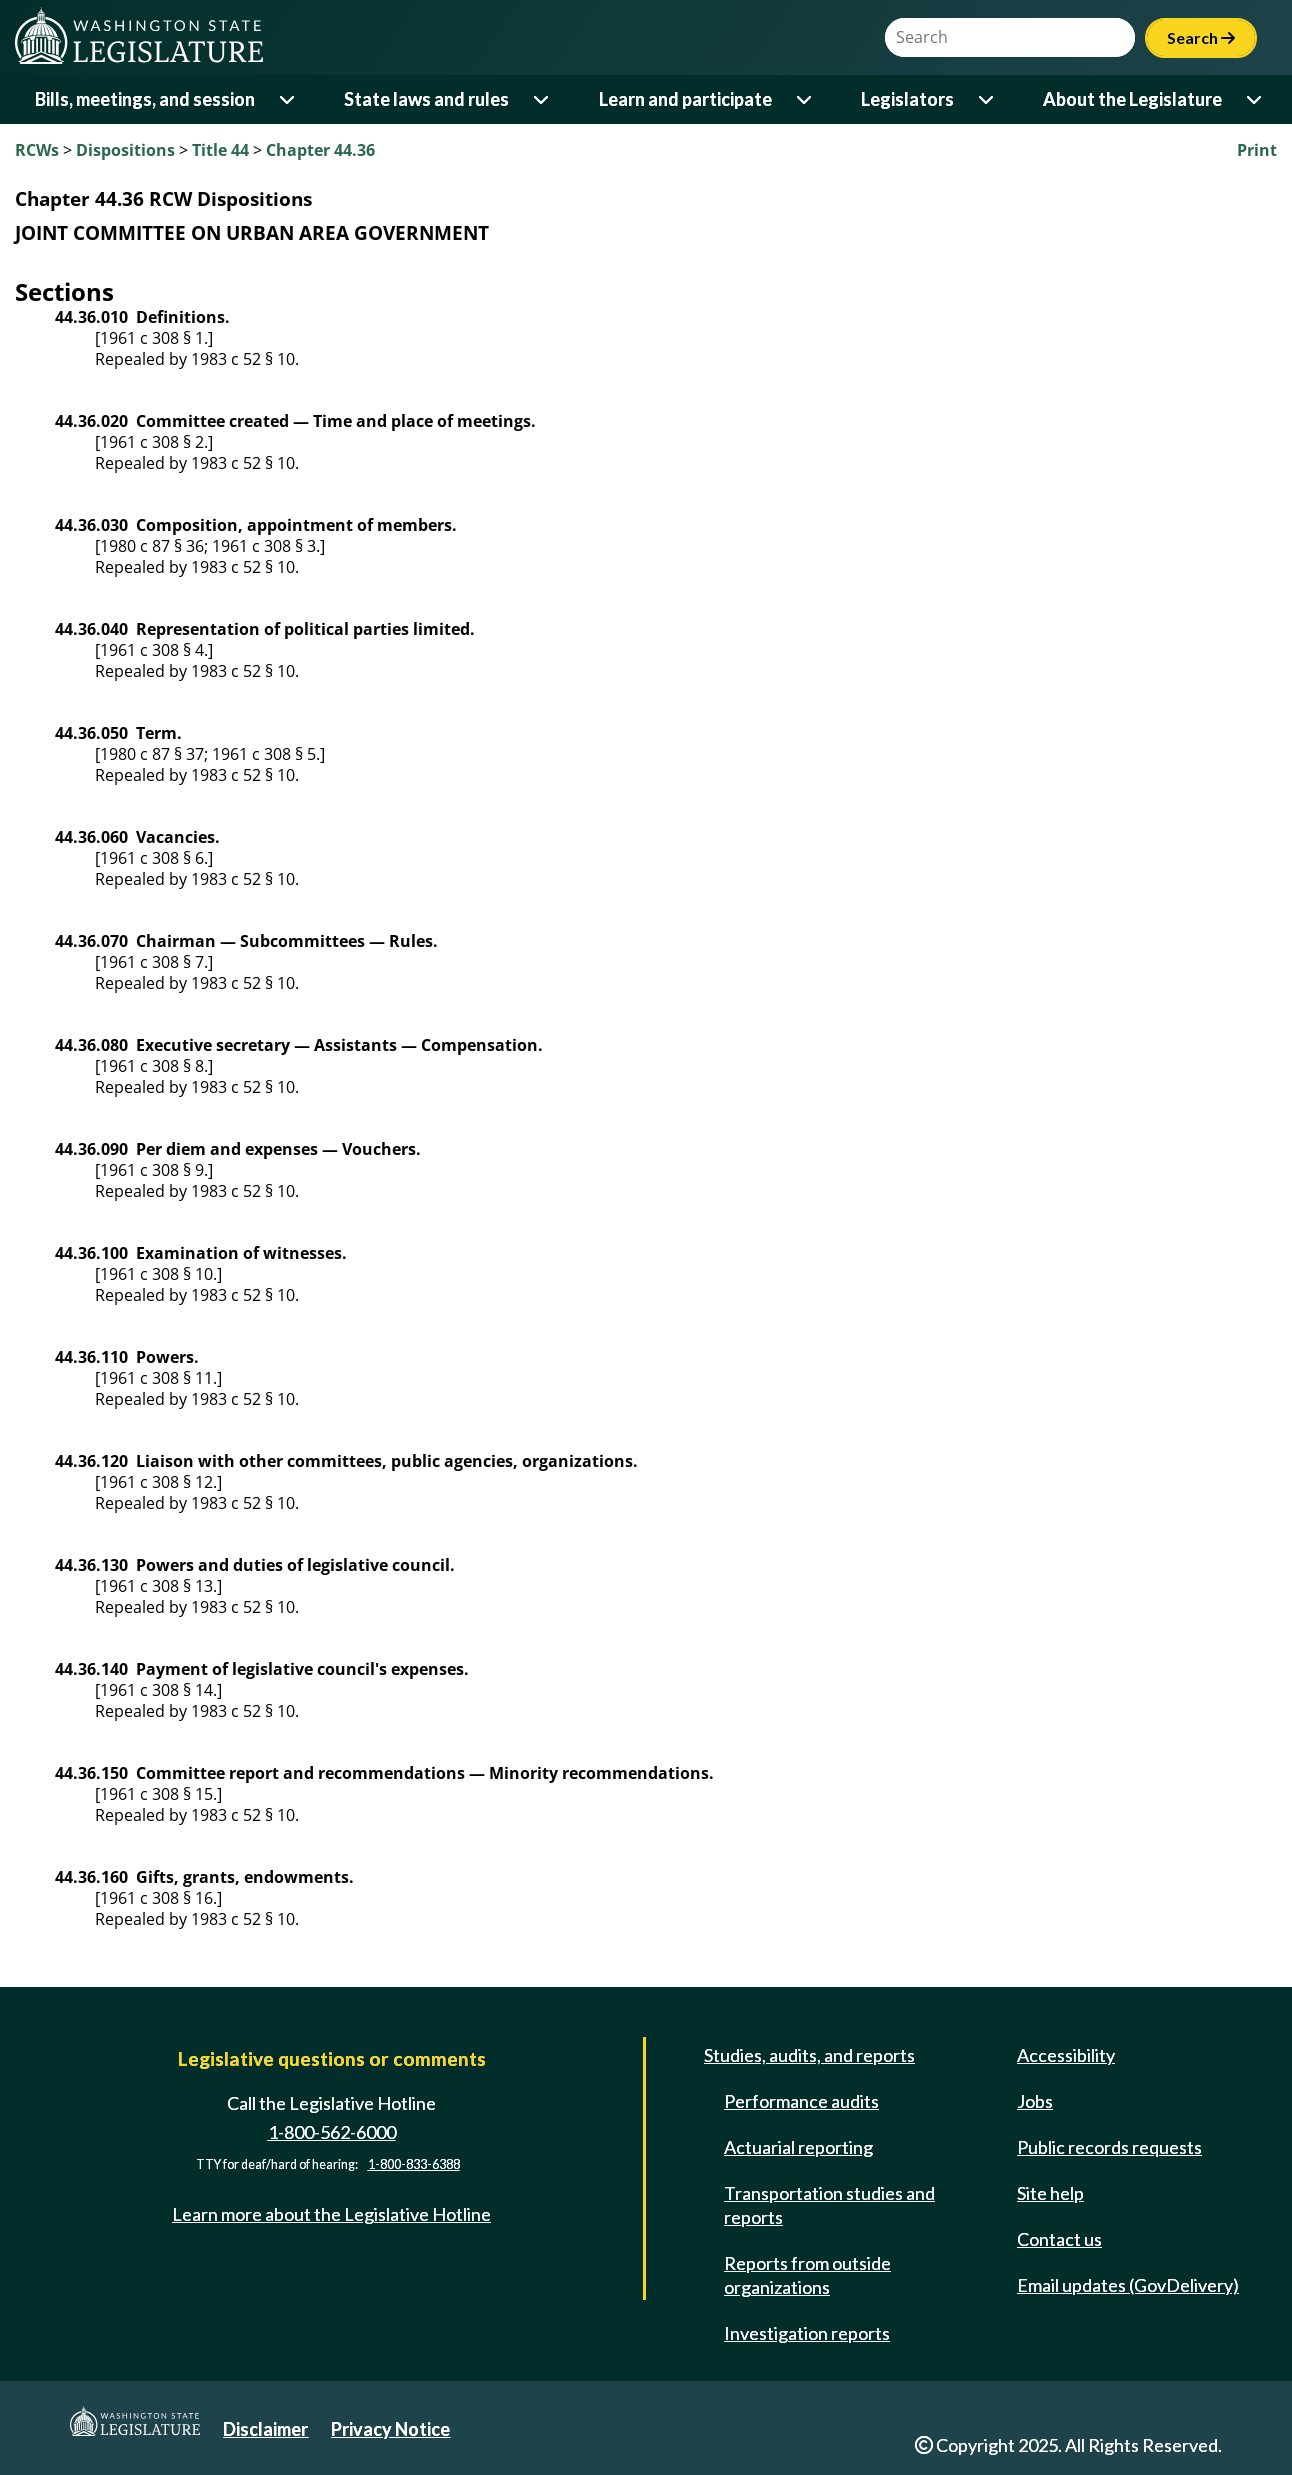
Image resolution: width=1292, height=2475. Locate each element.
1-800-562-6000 (332, 2132)
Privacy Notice (390, 2429)
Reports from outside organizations (807, 2275)
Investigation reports (807, 2333)
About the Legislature (1132, 99)
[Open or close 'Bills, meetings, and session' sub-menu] (288, 99)
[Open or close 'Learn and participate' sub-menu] (805, 99)
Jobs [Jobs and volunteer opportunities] (1035, 2101)
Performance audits (801, 2101)
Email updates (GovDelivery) (1128, 2285)
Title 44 (220, 150)
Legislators (907, 99)
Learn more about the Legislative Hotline (331, 2214)
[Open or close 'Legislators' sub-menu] (987, 99)
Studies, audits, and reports (809, 2055)
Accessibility (1066, 2055)
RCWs (37, 150)
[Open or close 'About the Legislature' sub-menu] (1255, 99)
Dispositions (125, 150)
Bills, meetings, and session (145, 99)
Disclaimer (265, 2429)
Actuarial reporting (798, 2147)
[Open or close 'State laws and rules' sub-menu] (542, 99)
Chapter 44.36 (320, 150)
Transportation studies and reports (829, 2205)
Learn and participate (685, 99)
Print (1257, 150)
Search (1201, 37)
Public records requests (1109, 2147)
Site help (1050, 2193)
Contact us (1059, 2239)
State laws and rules (426, 99)
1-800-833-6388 (414, 2164)
